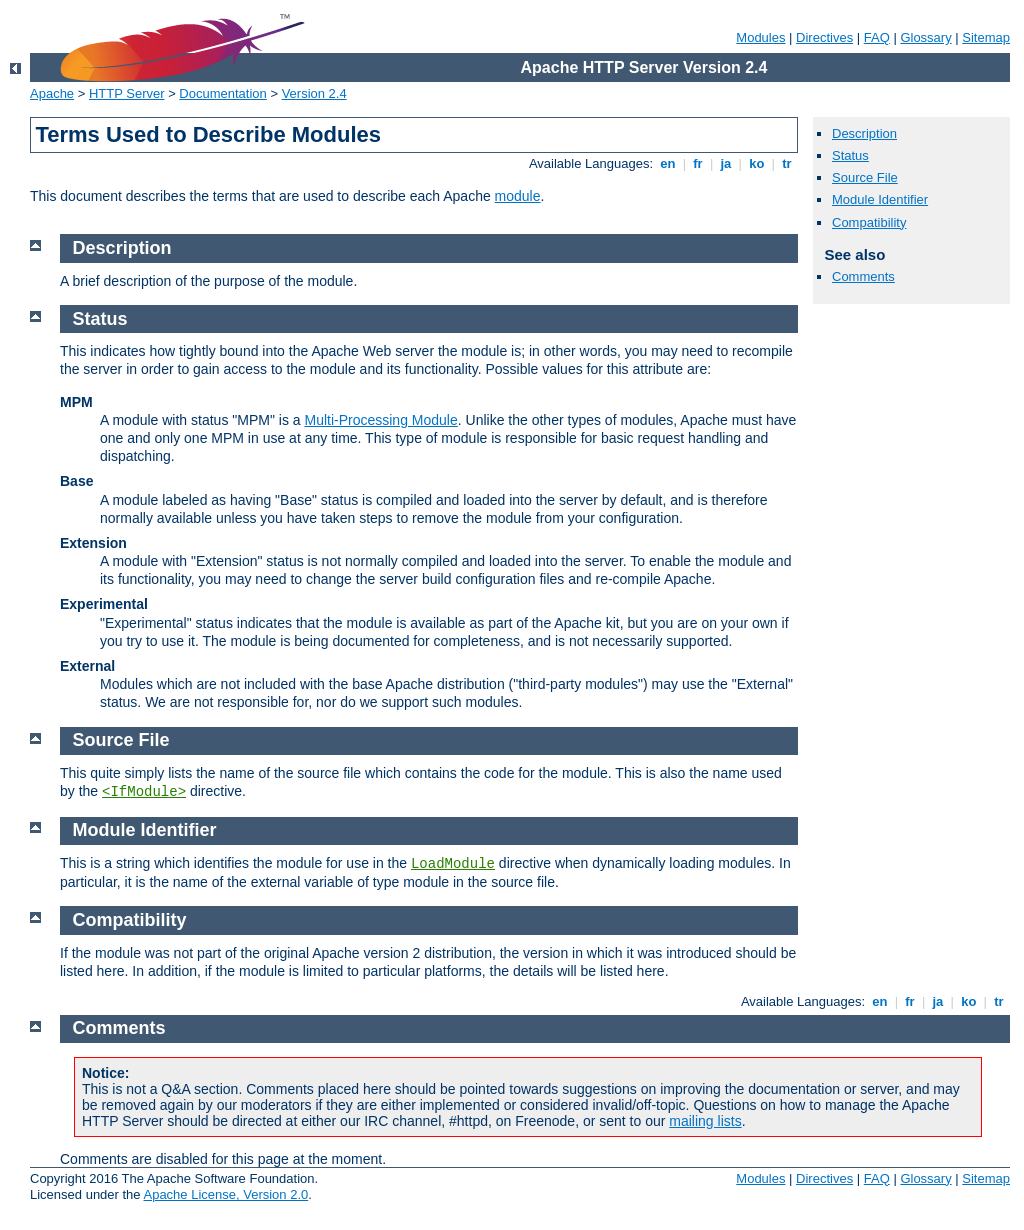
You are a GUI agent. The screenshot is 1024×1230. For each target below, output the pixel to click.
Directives (824, 37)
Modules (760, 37)
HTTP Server (127, 93)
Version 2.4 (314, 93)
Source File (865, 177)
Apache (52, 93)
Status (850, 155)
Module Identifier (880, 199)
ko (757, 163)
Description (864, 133)
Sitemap (986, 37)
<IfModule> (144, 792)
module (518, 196)
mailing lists (705, 1121)
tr (787, 163)
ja (726, 163)
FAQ (877, 37)
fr (698, 163)
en (668, 163)
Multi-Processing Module (380, 420)
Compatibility (869, 222)
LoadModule (453, 864)
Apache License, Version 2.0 (225, 1194)
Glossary (925, 37)
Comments (863, 276)
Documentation (222, 93)
